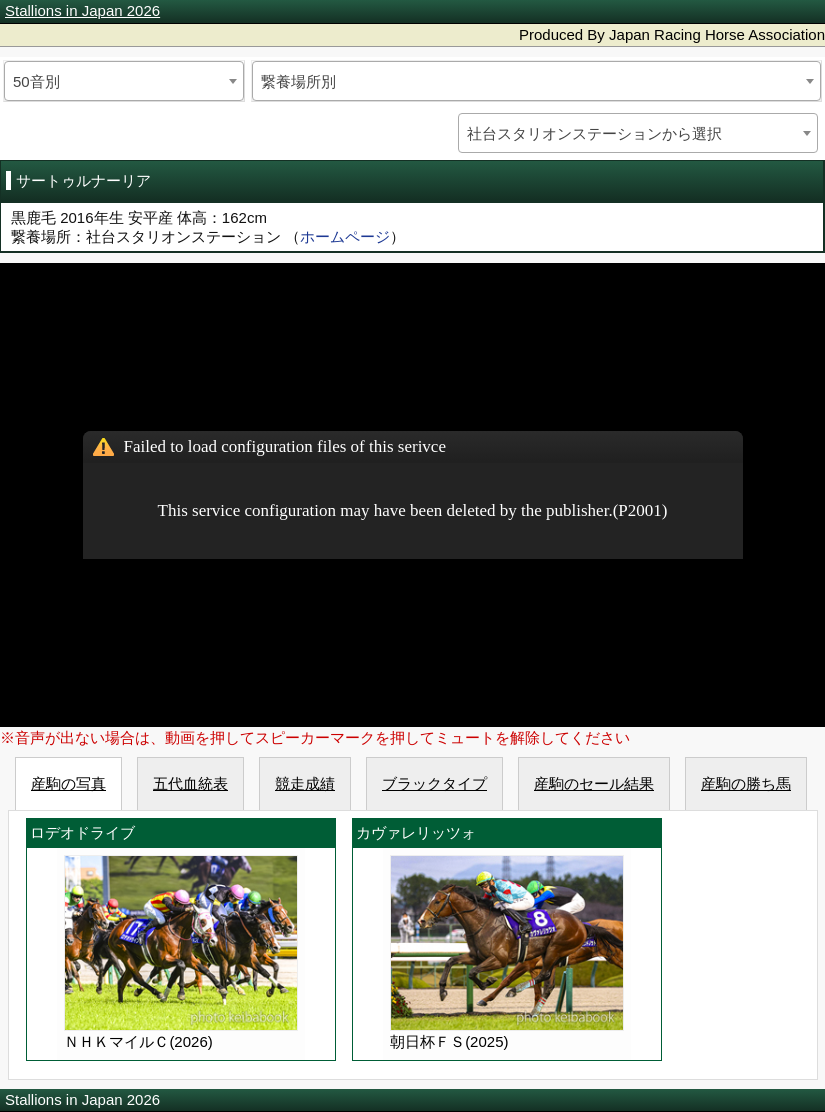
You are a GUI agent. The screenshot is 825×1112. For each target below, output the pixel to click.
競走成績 (305, 783)
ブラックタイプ (434, 783)
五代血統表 (190, 783)
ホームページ (345, 236)
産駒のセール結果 (594, 783)
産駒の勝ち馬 (746, 783)
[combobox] (124, 81)
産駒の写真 (68, 783)
